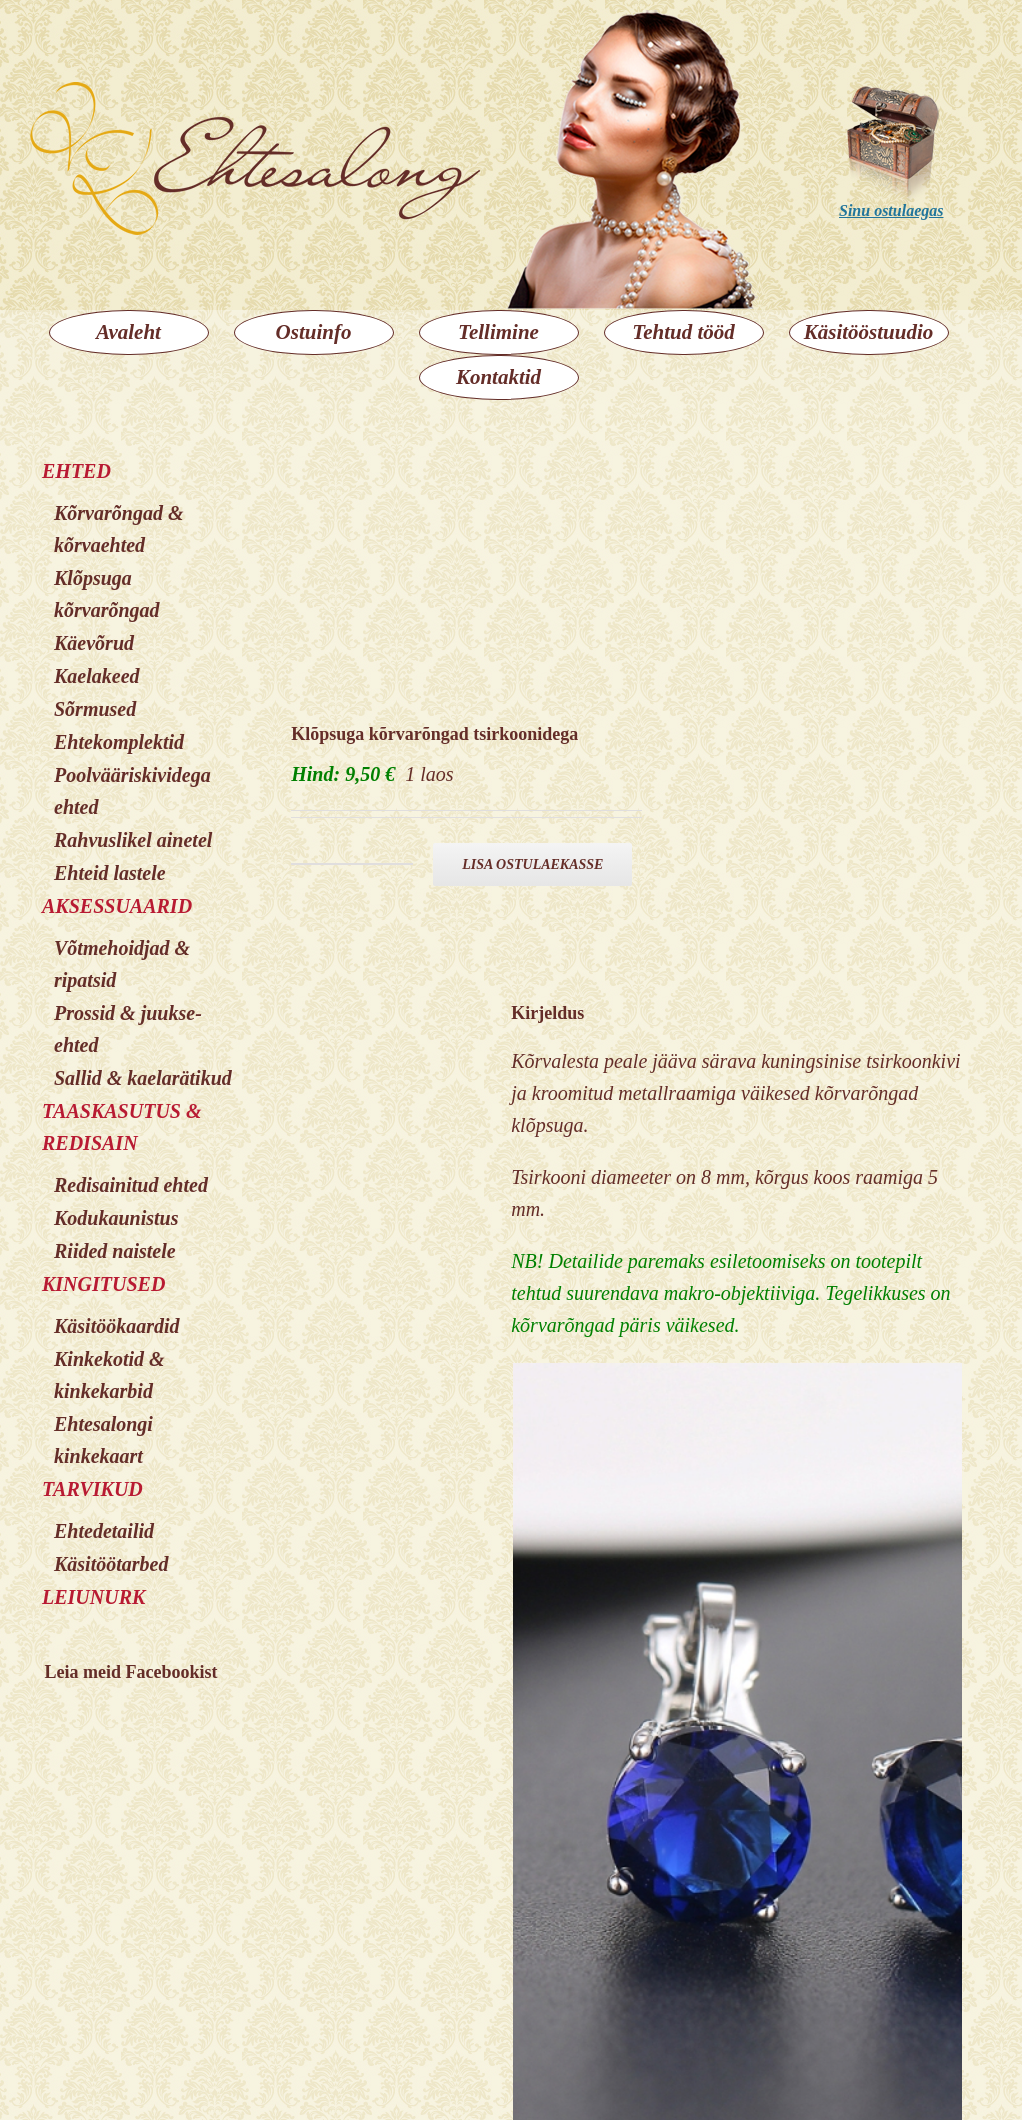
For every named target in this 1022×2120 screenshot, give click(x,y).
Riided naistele (115, 1251)
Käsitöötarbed (111, 1564)
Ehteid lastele (110, 873)
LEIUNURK (93, 1597)
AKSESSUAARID (117, 906)
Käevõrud (94, 643)
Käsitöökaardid (117, 1326)
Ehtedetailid (104, 1531)
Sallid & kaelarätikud (143, 1078)
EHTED (76, 471)
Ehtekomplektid (119, 742)
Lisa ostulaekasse (532, 864)
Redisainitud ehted (131, 1185)
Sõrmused (95, 709)
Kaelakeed (97, 676)
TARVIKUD (92, 1489)
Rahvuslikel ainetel (133, 840)
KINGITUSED (103, 1284)
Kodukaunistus (116, 1218)
